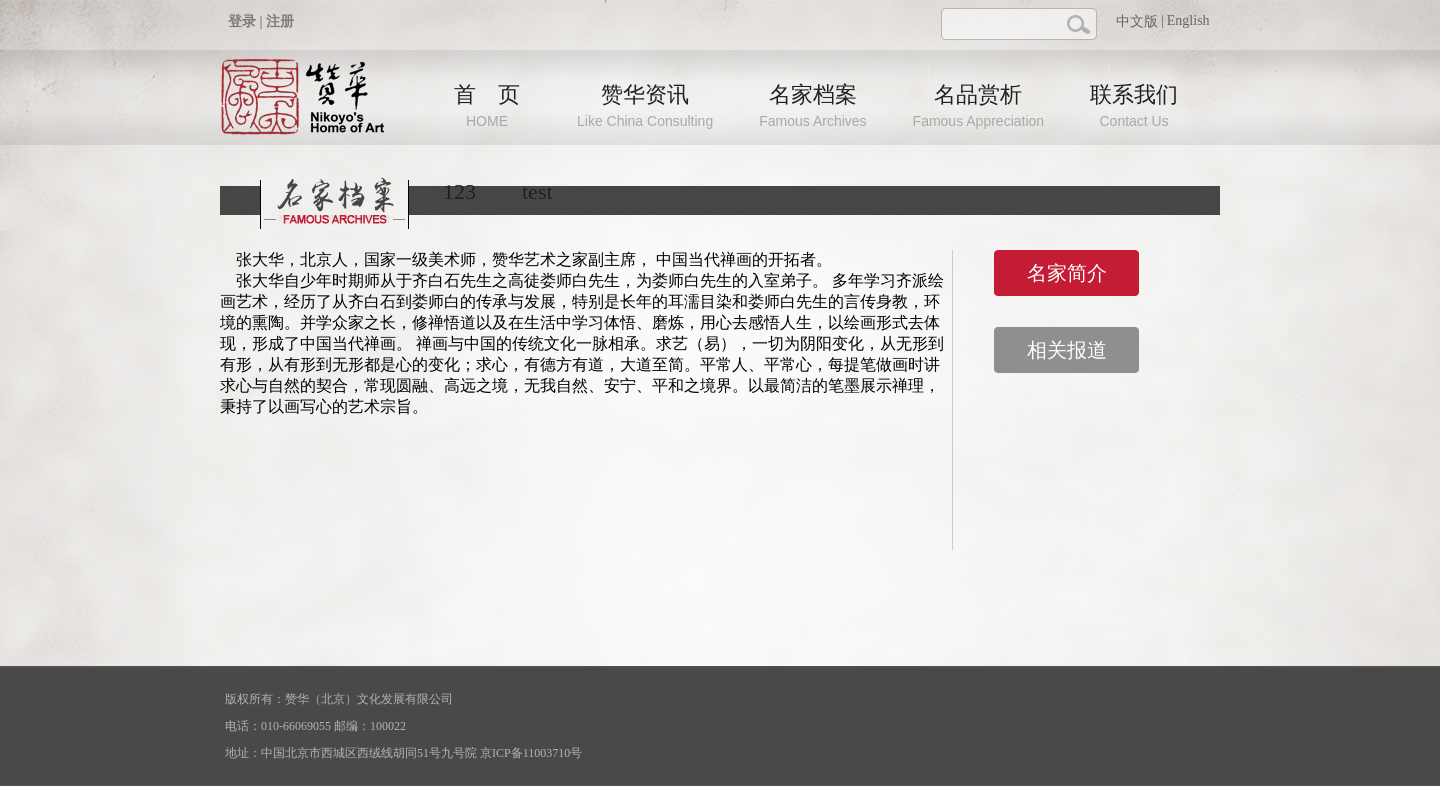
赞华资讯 (645, 105)
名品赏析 (979, 105)
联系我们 (1134, 105)
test (537, 191)
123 (459, 191)
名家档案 (812, 105)
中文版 (1137, 21)
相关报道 (1067, 350)
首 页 (487, 105)
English (1188, 20)
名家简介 (1067, 273)
